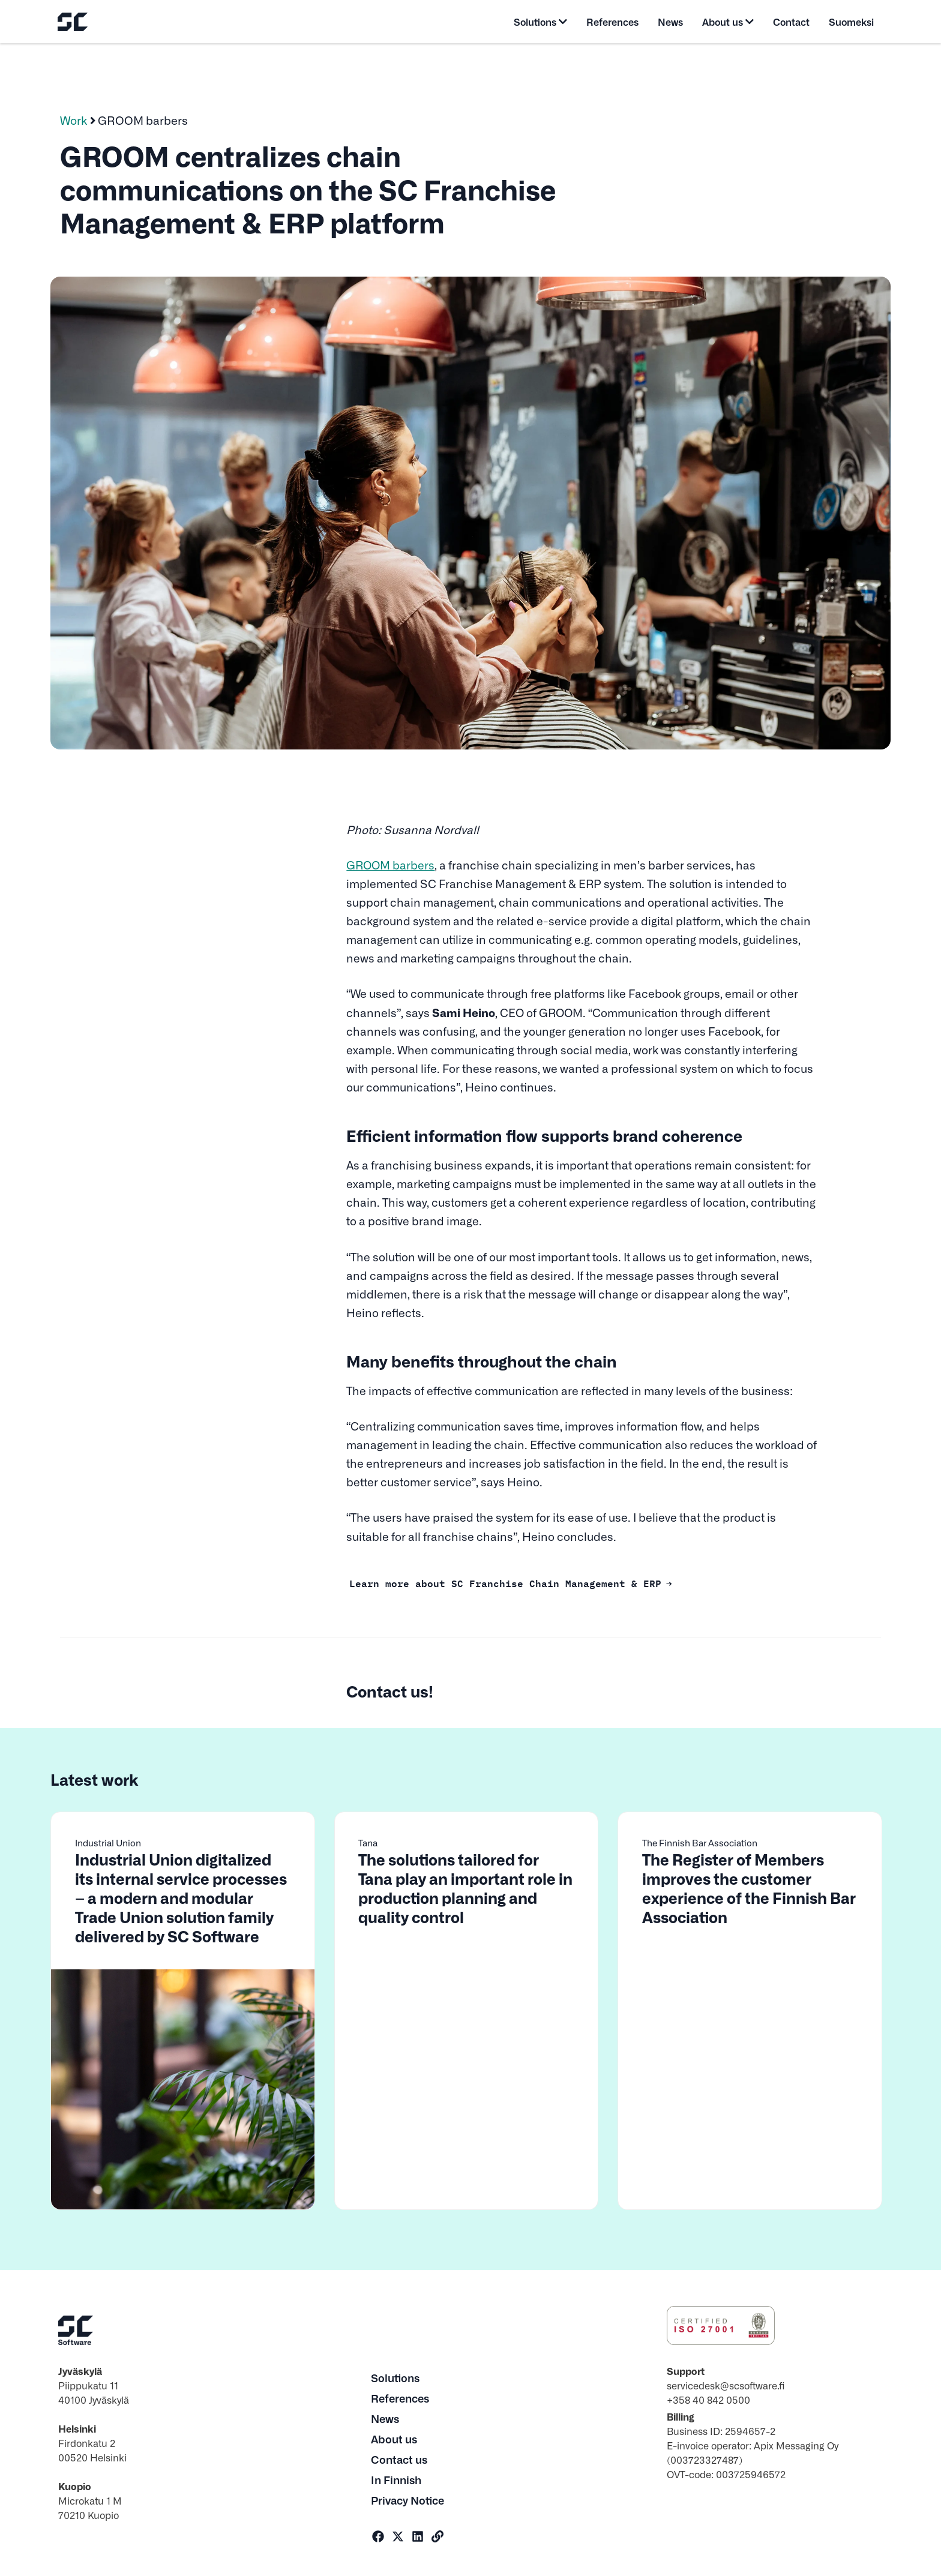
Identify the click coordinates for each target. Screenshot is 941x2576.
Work (74, 120)
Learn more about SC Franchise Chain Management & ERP (505, 1582)
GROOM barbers (390, 864)
